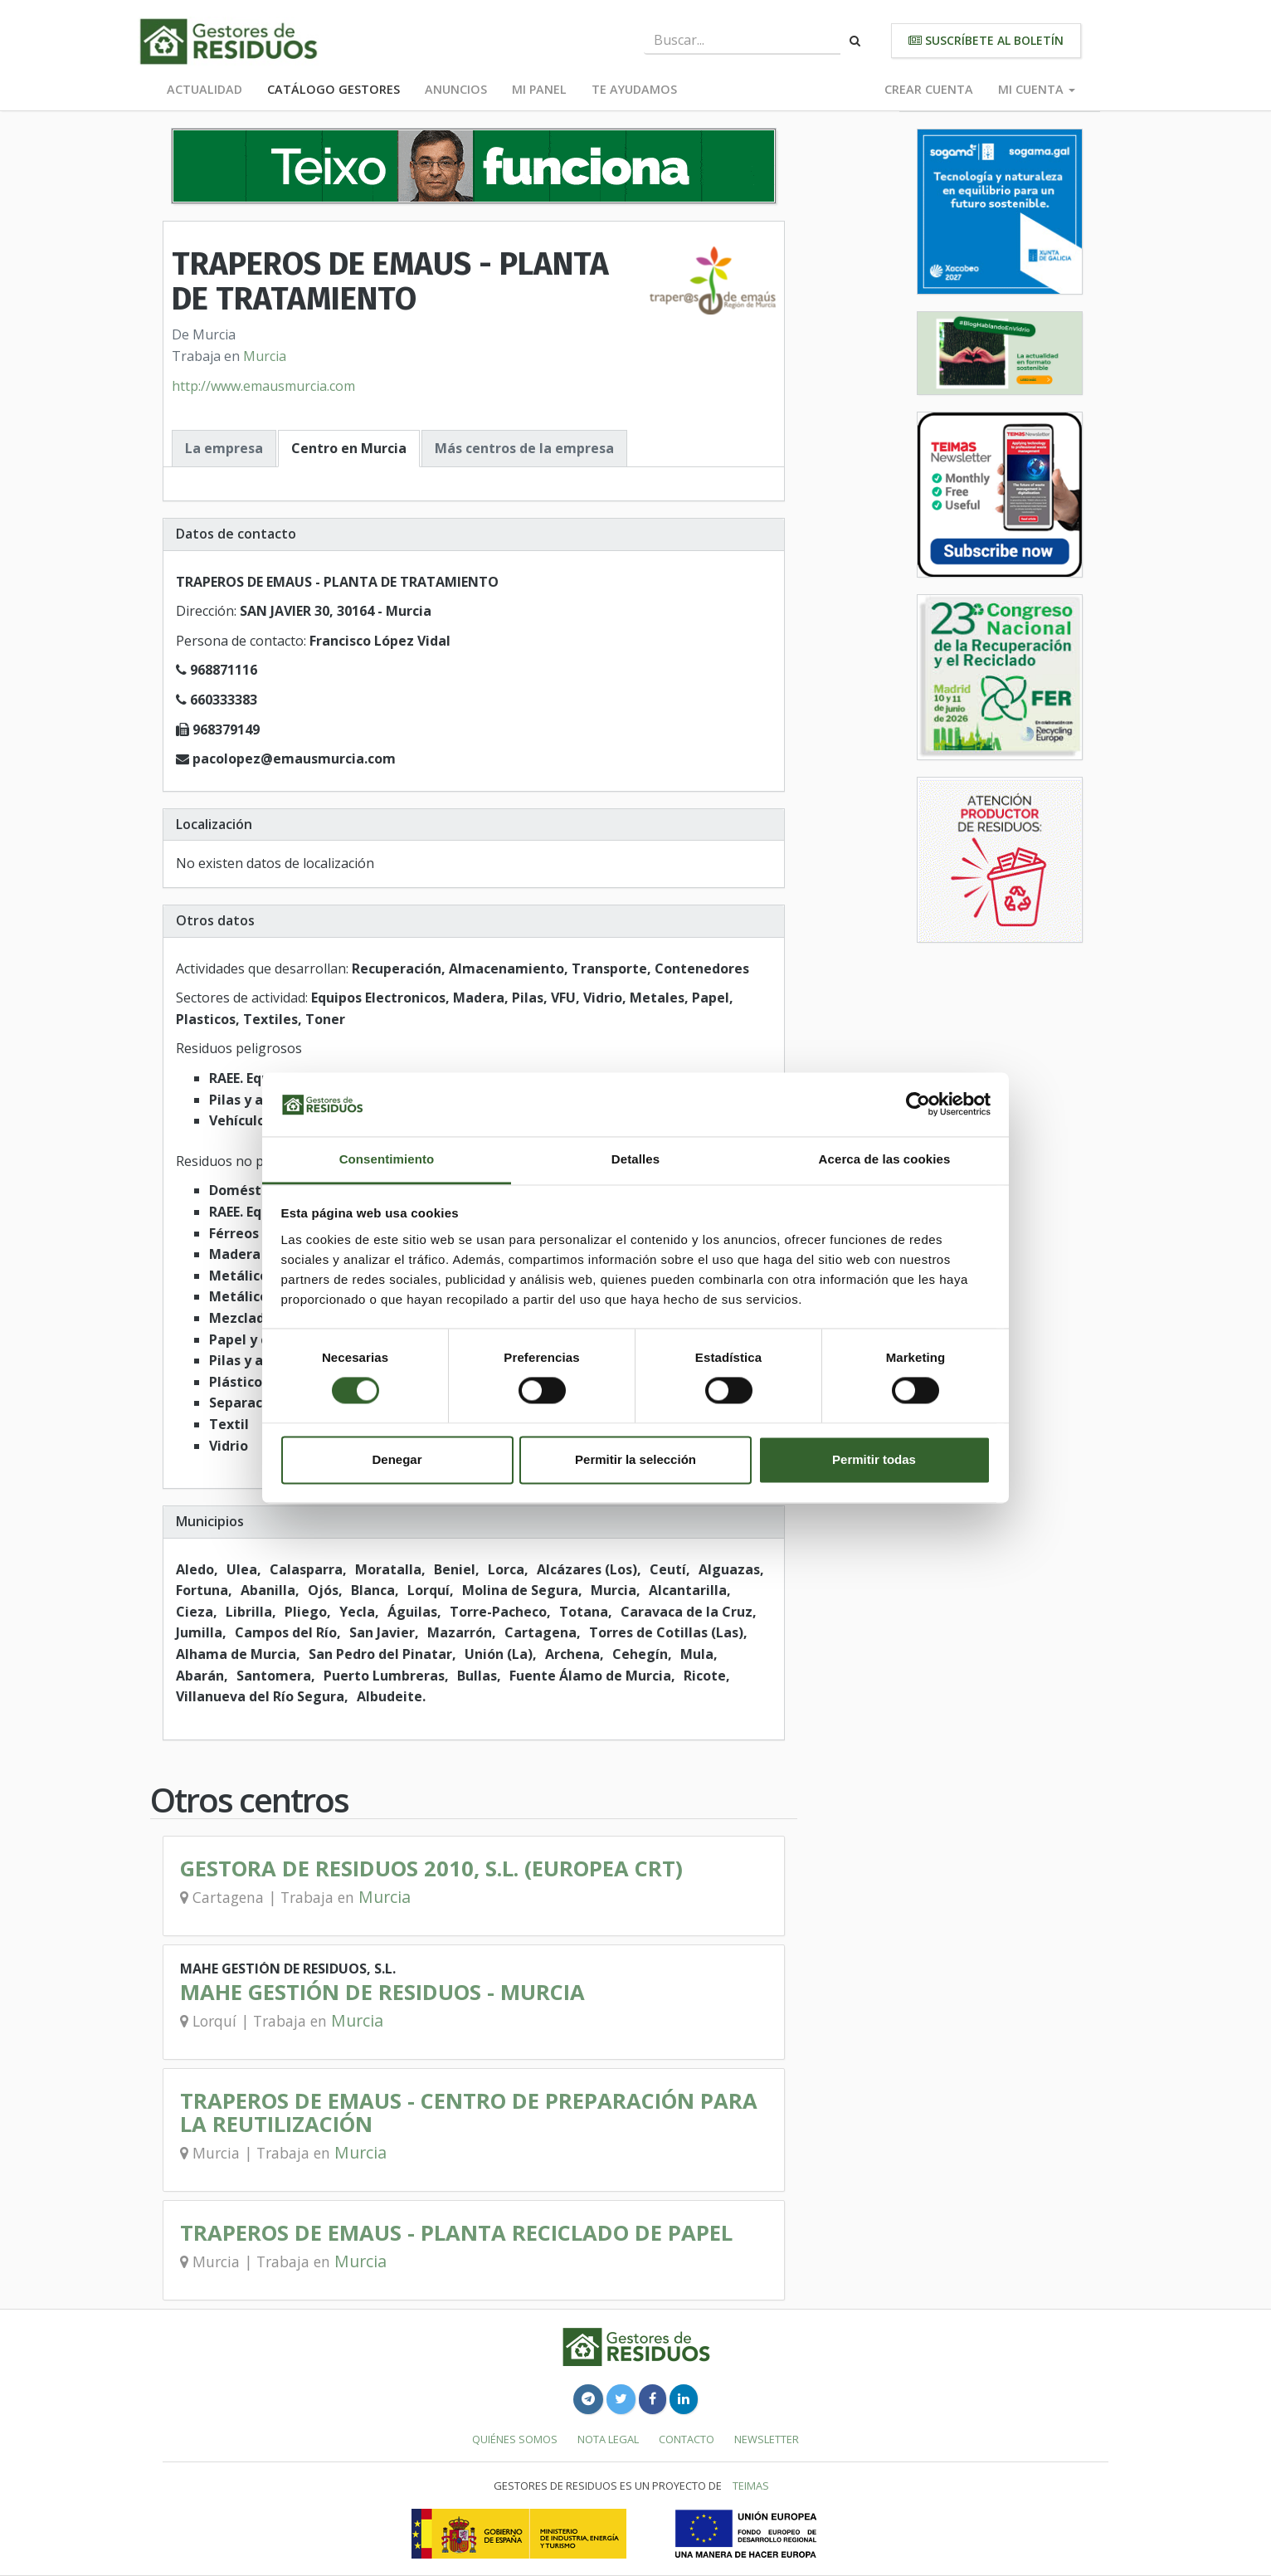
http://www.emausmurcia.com (263, 386)
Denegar (396, 1459)
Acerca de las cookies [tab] (885, 1159)
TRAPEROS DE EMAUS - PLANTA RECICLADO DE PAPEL (456, 2232)
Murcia (264, 356)
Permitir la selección (635, 1459)
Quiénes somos (515, 2439)
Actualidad (204, 89)
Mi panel (539, 89)
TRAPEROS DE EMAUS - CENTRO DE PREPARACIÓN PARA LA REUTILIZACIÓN (468, 2112)
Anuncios (456, 89)
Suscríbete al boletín (986, 40)
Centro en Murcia (349, 448)
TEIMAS (751, 2485)
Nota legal (608, 2439)
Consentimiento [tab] (387, 1159)
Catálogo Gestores (333, 89)
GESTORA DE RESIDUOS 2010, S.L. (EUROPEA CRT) (431, 1868)
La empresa (224, 448)
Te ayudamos (634, 89)
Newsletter (766, 2439)
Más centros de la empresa (524, 448)
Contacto (686, 2439)
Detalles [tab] (635, 1159)
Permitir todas (874, 1459)
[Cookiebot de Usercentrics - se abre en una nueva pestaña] (918, 1104)
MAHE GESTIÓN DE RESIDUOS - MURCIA (382, 1992)
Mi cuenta (1036, 89)
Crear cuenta (928, 89)
